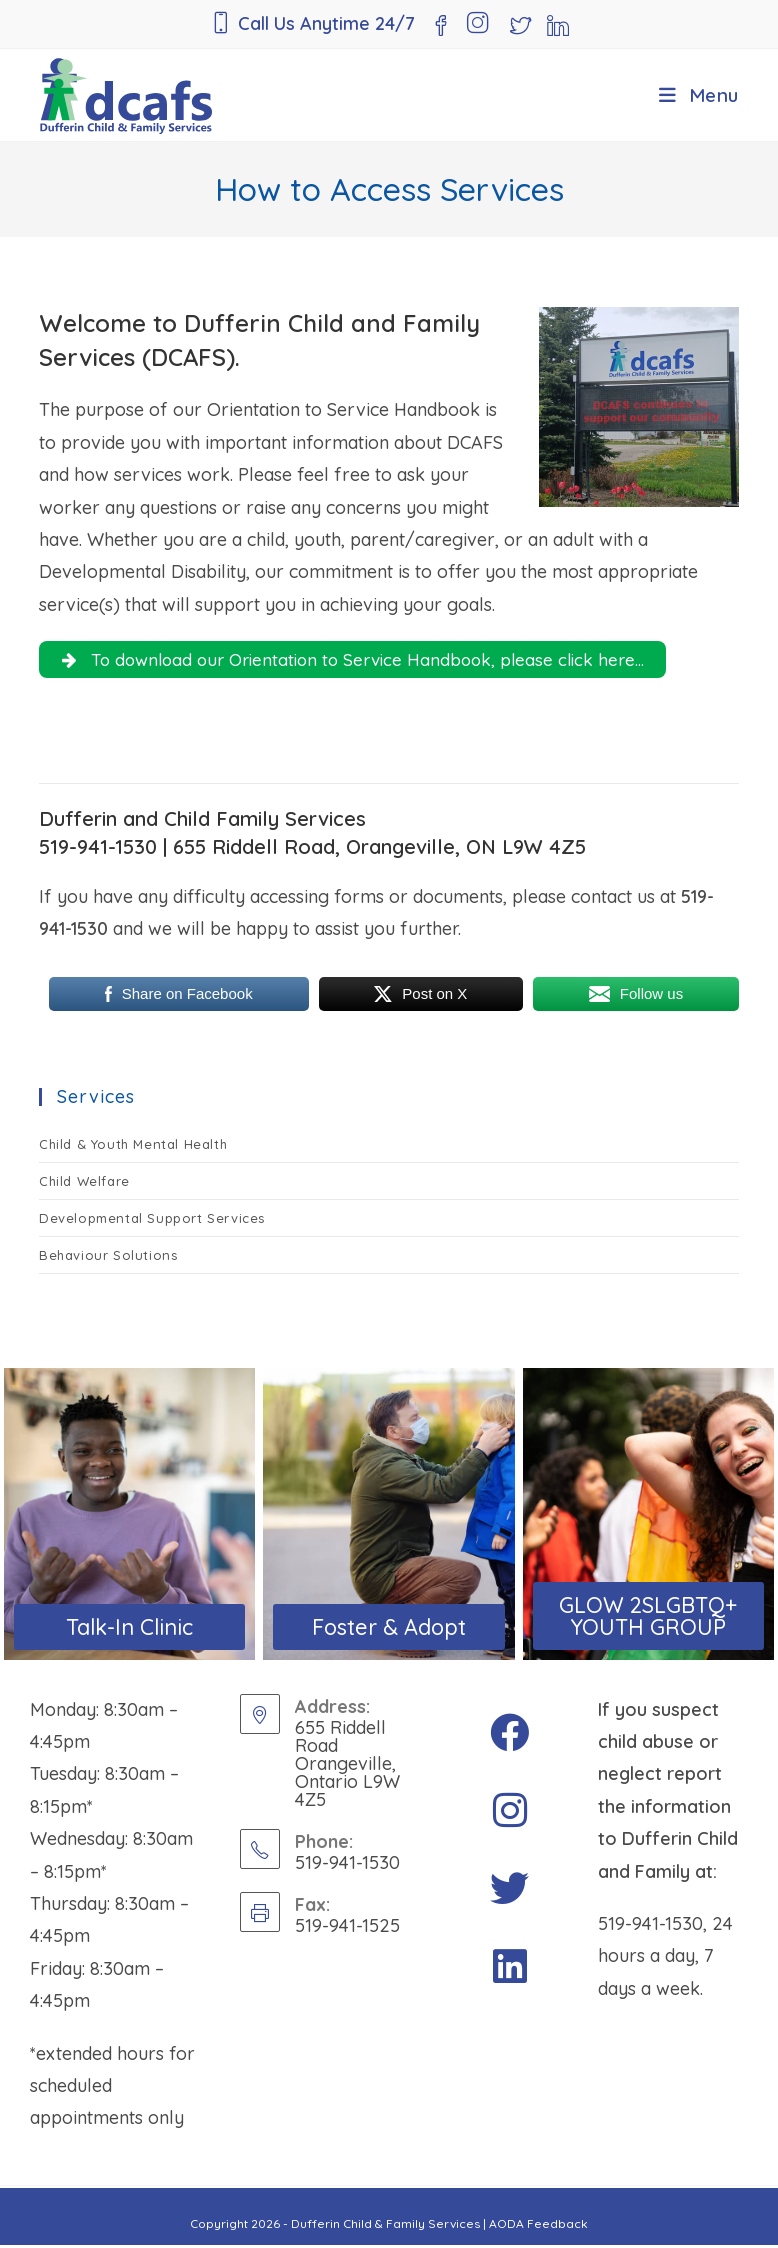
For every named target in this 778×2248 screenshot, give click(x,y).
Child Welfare (84, 1185)
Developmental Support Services (152, 1222)
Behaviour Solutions (108, 1259)
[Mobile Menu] (699, 95)
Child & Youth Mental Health (133, 1148)
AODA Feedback (538, 2226)
